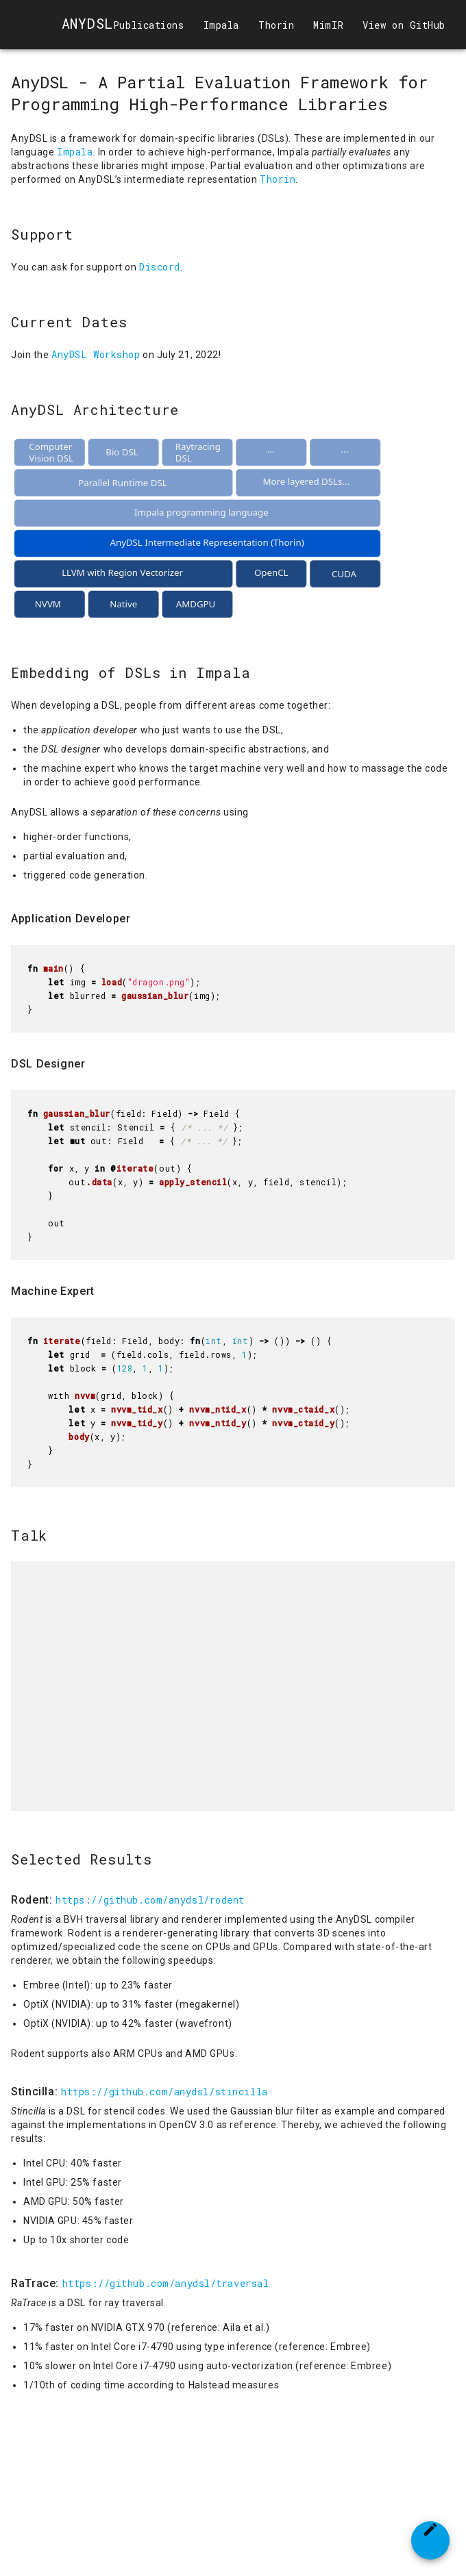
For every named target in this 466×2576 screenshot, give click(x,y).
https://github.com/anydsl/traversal (165, 2283)
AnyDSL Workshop (95, 354)
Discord (159, 266)
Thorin (277, 179)
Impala (75, 151)
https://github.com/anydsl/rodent (150, 1899)
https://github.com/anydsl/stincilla (164, 2091)
